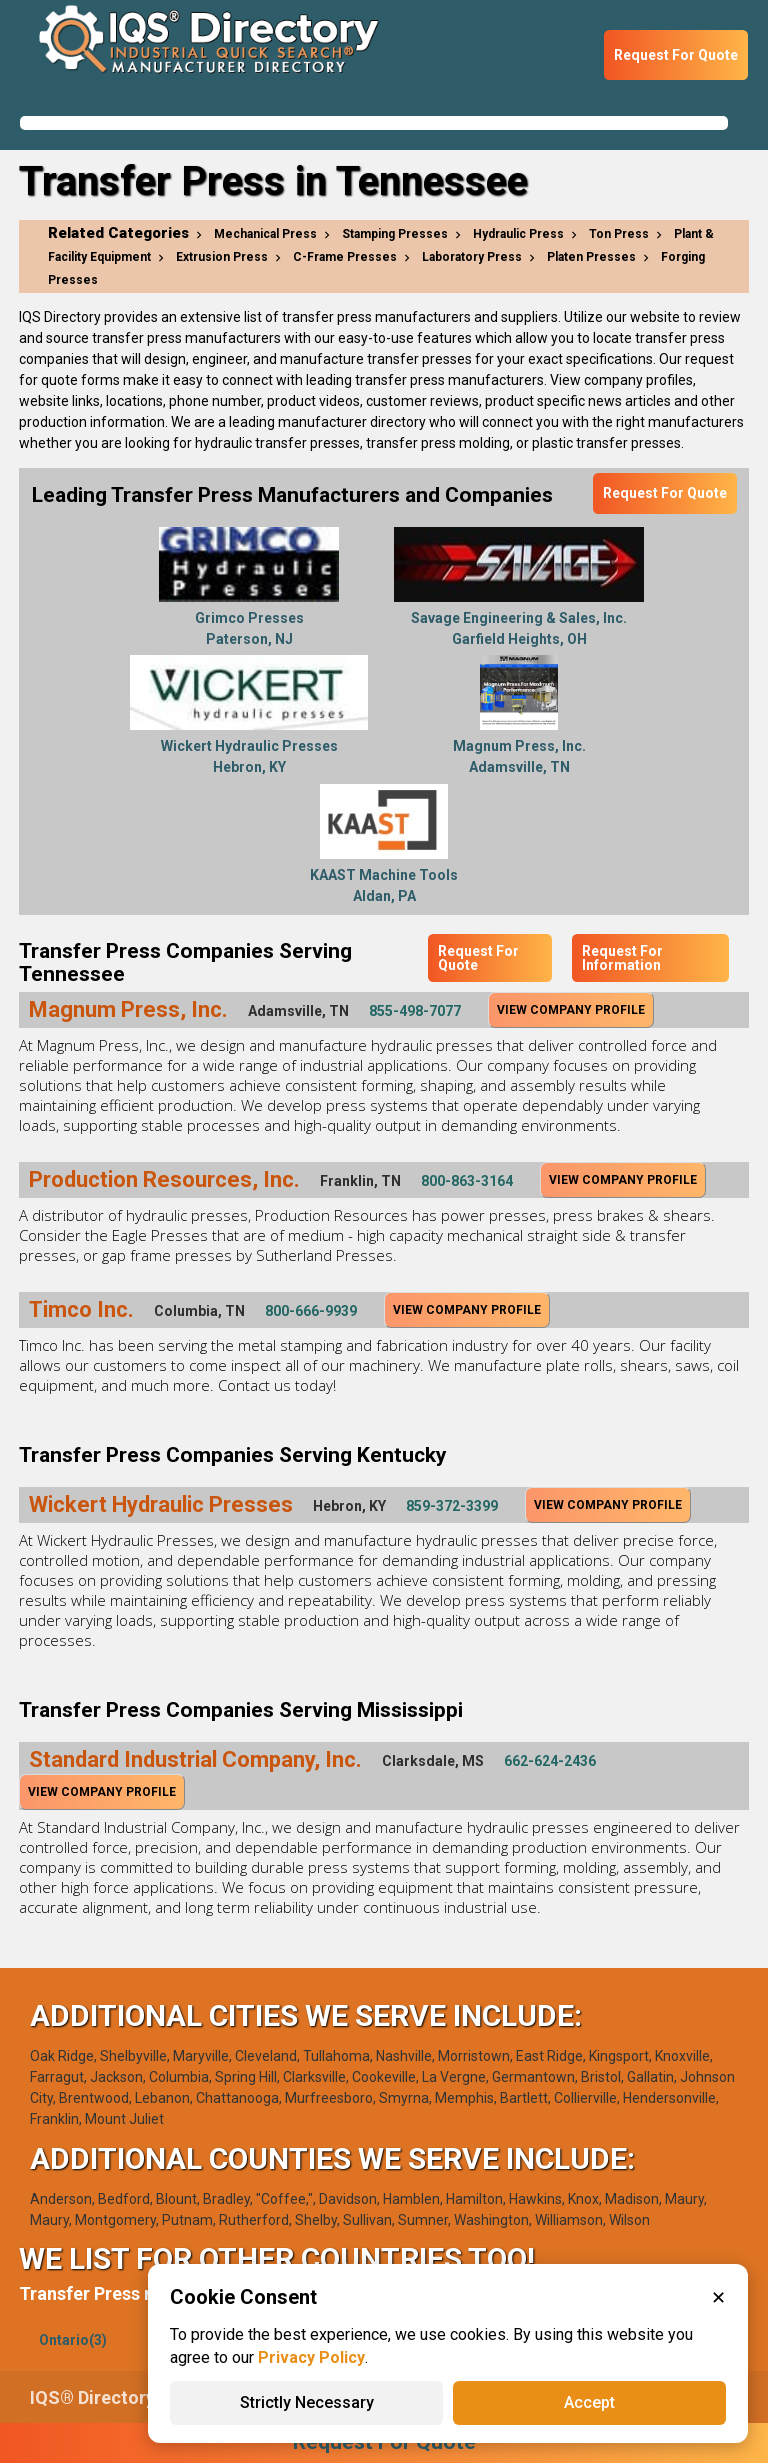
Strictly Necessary (307, 2402)
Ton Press (619, 234)
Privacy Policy (311, 2357)
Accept (589, 2402)
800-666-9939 (311, 1311)
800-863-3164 (467, 1181)
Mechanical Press (265, 234)
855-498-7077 (415, 1011)
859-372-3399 (452, 1506)
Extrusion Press (222, 257)
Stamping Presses (395, 234)
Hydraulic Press (518, 234)
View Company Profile (571, 1010)
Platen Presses (591, 257)
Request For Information (622, 958)
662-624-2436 (550, 1761)
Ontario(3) (73, 2340)
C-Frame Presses (345, 257)
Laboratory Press (472, 257)
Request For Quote (676, 55)
